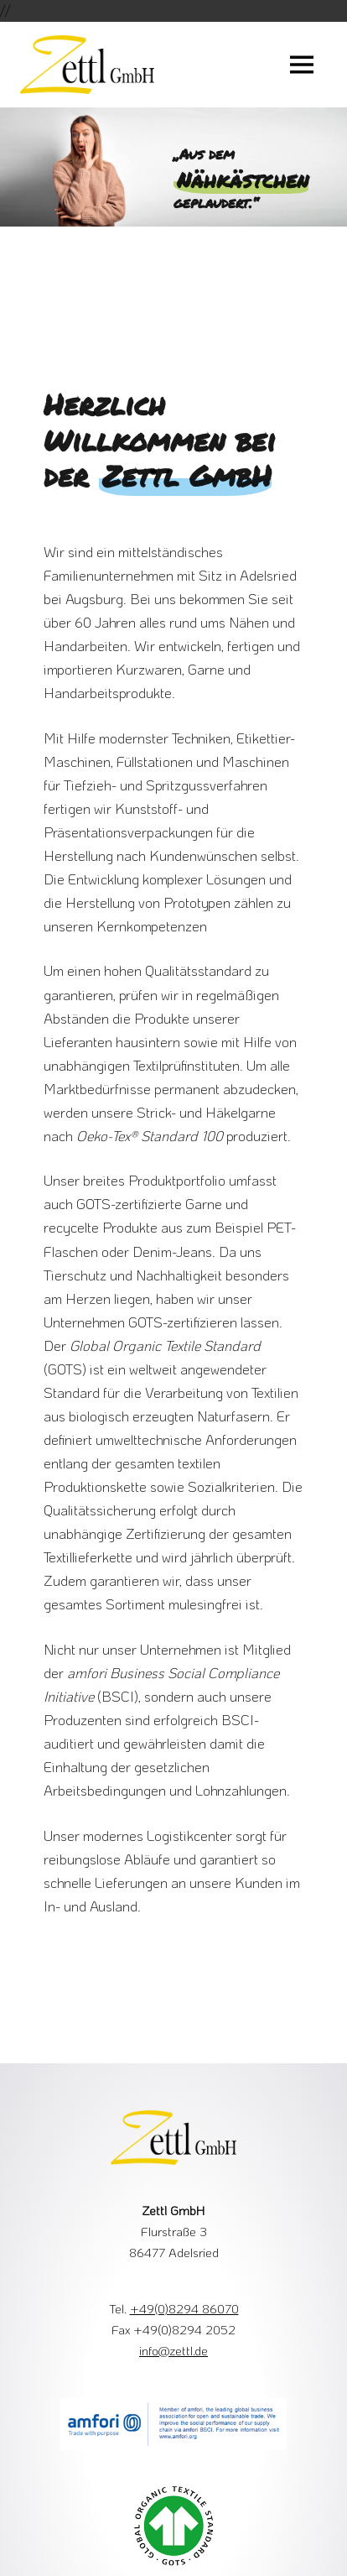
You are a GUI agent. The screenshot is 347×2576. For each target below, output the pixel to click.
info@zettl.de (173, 2350)
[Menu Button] (302, 64)
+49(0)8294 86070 (184, 2308)
